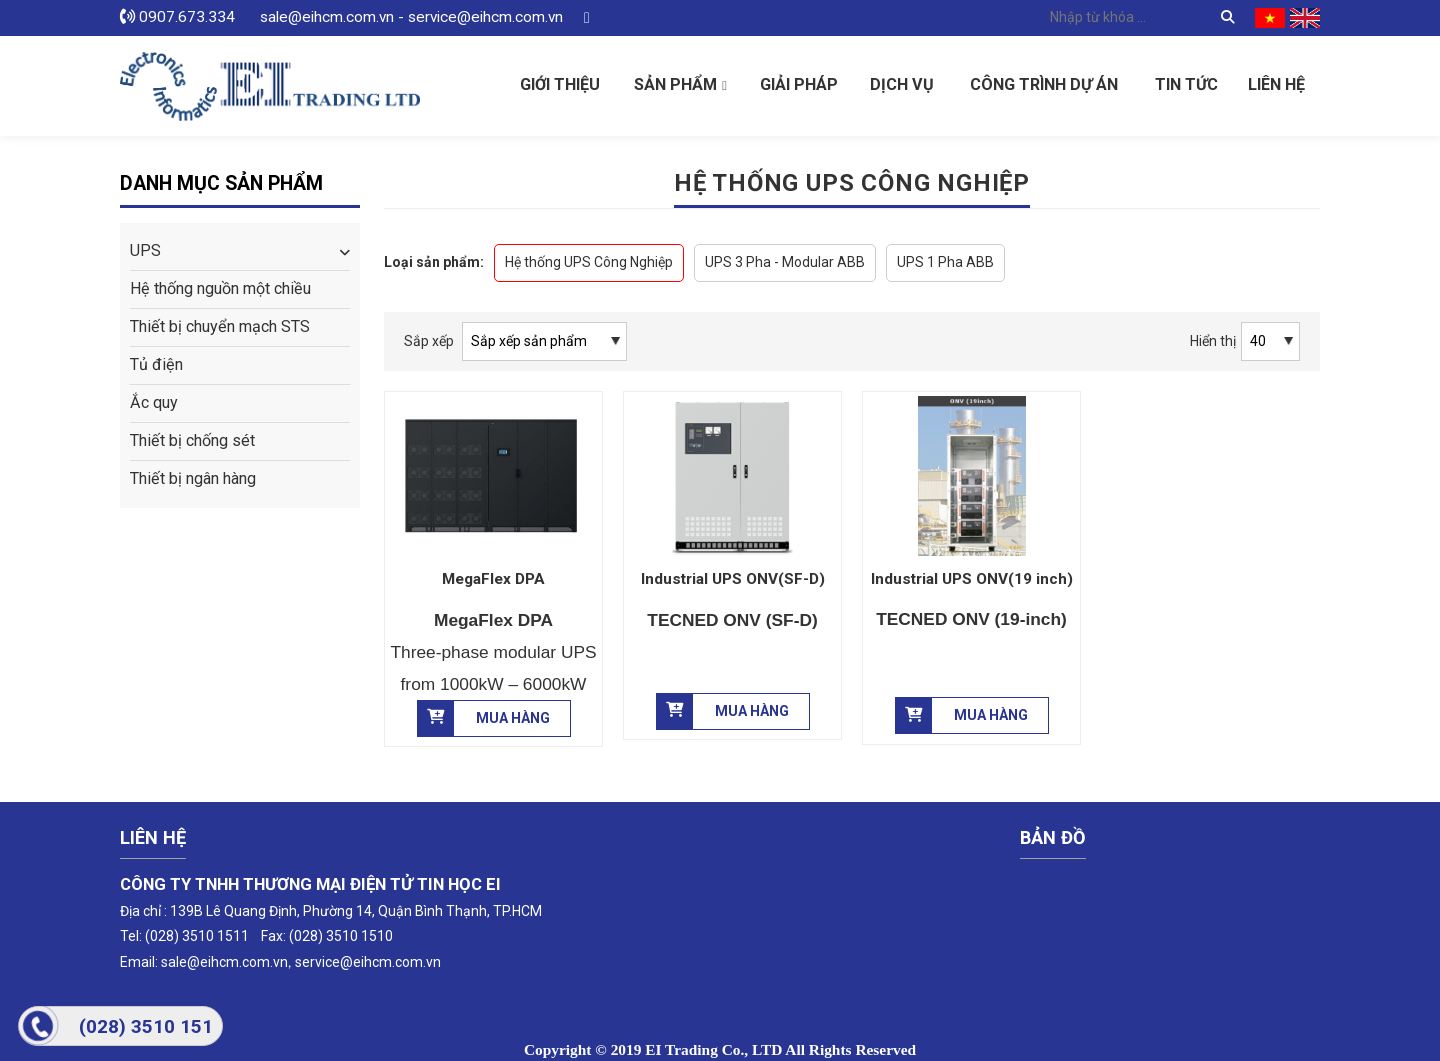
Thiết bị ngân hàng (193, 478)
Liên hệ (1276, 84)
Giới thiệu (560, 84)
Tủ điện (156, 364)
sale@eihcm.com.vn (224, 962)
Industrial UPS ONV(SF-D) (733, 579)
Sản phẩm (675, 84)
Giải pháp (799, 84)
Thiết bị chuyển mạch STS (220, 326)
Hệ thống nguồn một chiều (220, 288)
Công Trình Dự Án (1044, 84)
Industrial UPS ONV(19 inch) (972, 579)
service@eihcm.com (359, 962)
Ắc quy (154, 402)
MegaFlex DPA (493, 579)
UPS (145, 250)
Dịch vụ (902, 84)
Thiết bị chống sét (192, 440)
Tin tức (1186, 84)
